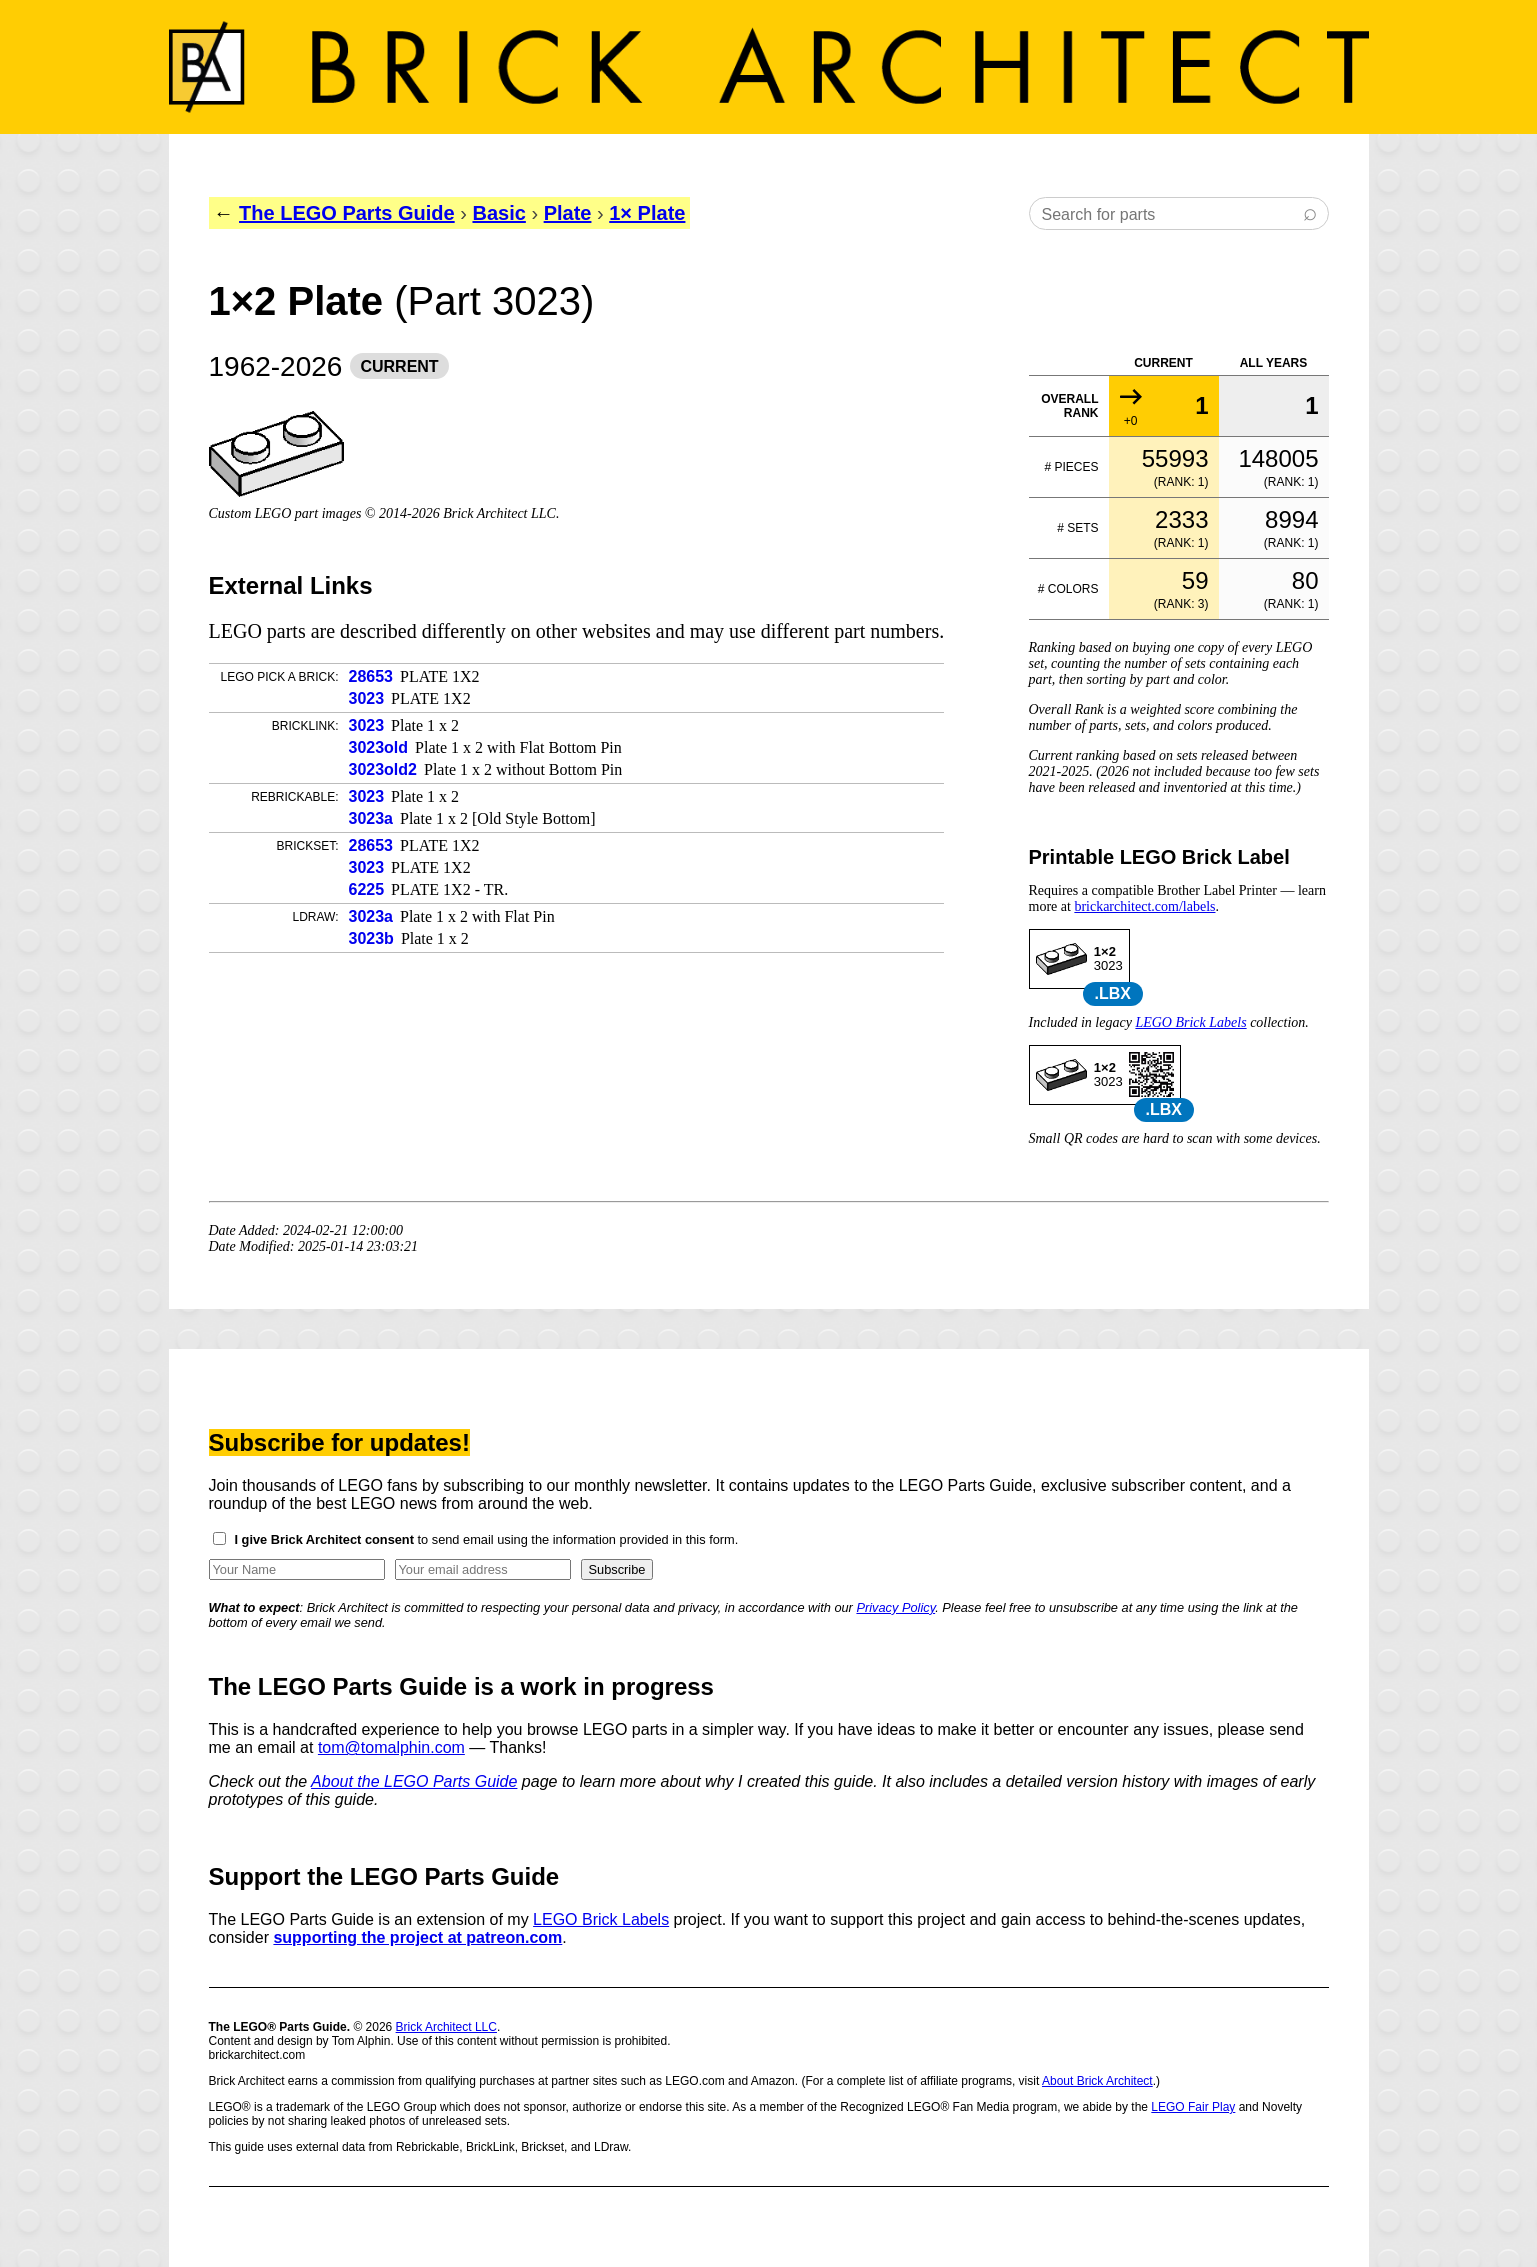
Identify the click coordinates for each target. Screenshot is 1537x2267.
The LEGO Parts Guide (347, 213)
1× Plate (647, 213)
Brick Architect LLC (446, 2027)
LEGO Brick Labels (1190, 1022)
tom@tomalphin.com (391, 1747)
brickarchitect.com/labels (1144, 906)
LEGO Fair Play (1193, 2107)
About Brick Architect (1097, 2081)
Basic (498, 213)
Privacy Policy (895, 1607)
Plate (568, 213)
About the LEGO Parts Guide (414, 1781)
